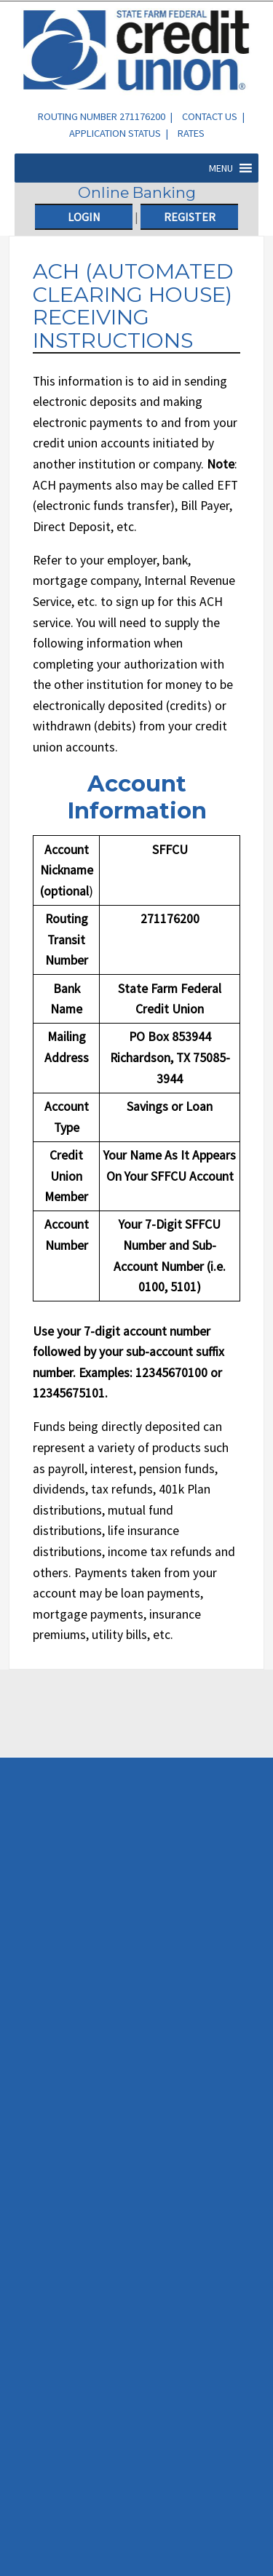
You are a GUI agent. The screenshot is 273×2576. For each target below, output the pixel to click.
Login (84, 217)
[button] (221, 168)
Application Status (115, 133)
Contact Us (209, 116)
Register (189, 217)
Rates (191, 133)
